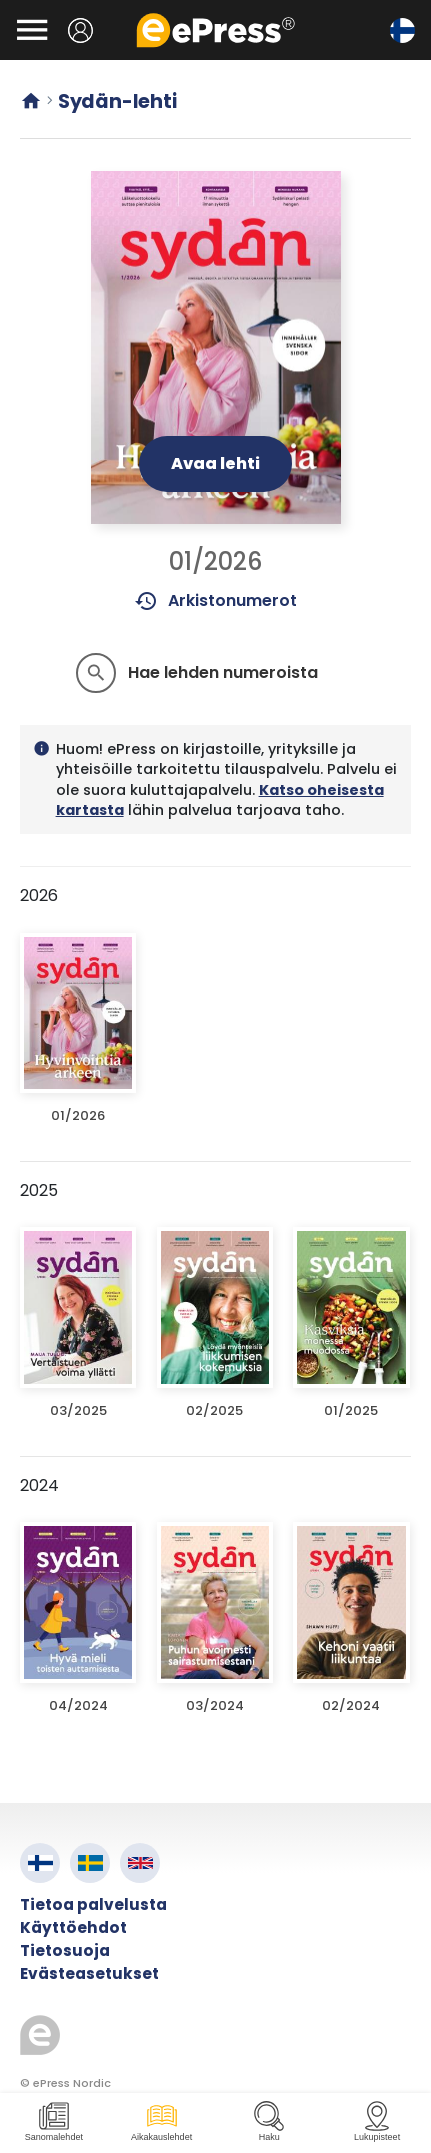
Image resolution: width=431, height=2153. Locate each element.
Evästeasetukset (89, 1973)
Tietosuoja (65, 1950)
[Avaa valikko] (32, 30)
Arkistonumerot (215, 601)
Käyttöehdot (73, 1927)
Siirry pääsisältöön (10, 10)
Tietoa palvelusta (93, 1904)
